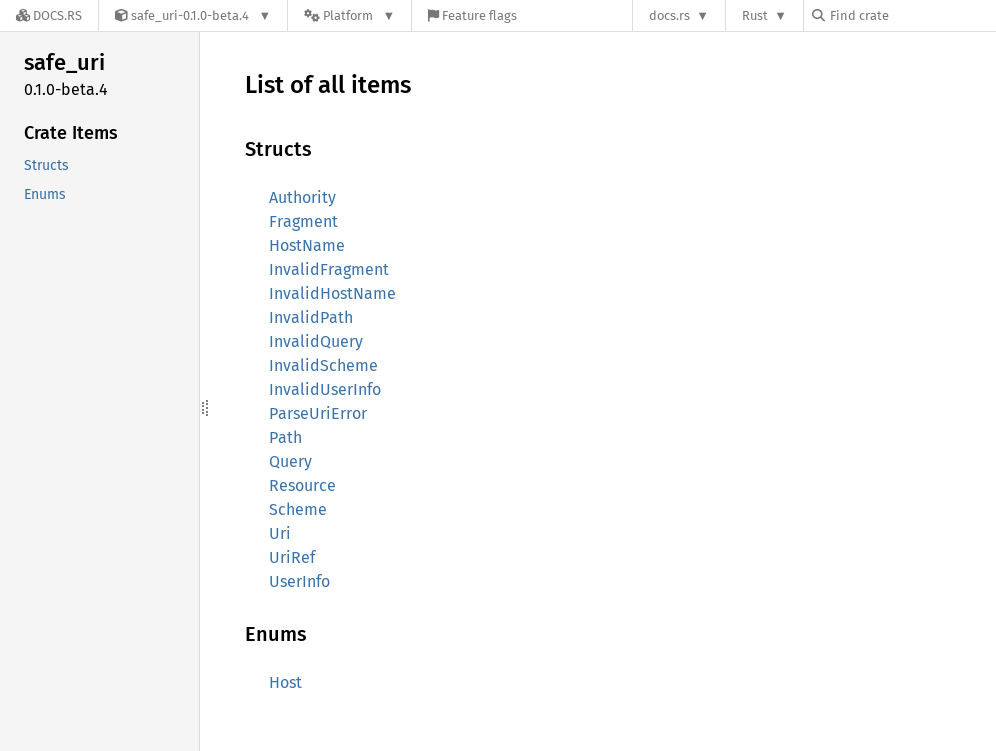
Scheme (298, 509)
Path (285, 437)
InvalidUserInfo (325, 389)
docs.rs (669, 15)
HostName (307, 245)
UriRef (292, 557)
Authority (302, 197)
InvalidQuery (316, 341)
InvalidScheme (323, 365)
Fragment (303, 221)
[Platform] (349, 15)
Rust (755, 15)
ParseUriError (318, 413)
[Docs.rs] (49, 15)
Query (290, 461)
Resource (302, 485)
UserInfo (299, 581)
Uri (280, 533)
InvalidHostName (332, 293)
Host (285, 682)
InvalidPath (311, 317)
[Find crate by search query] (912, 15)
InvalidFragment (329, 269)
